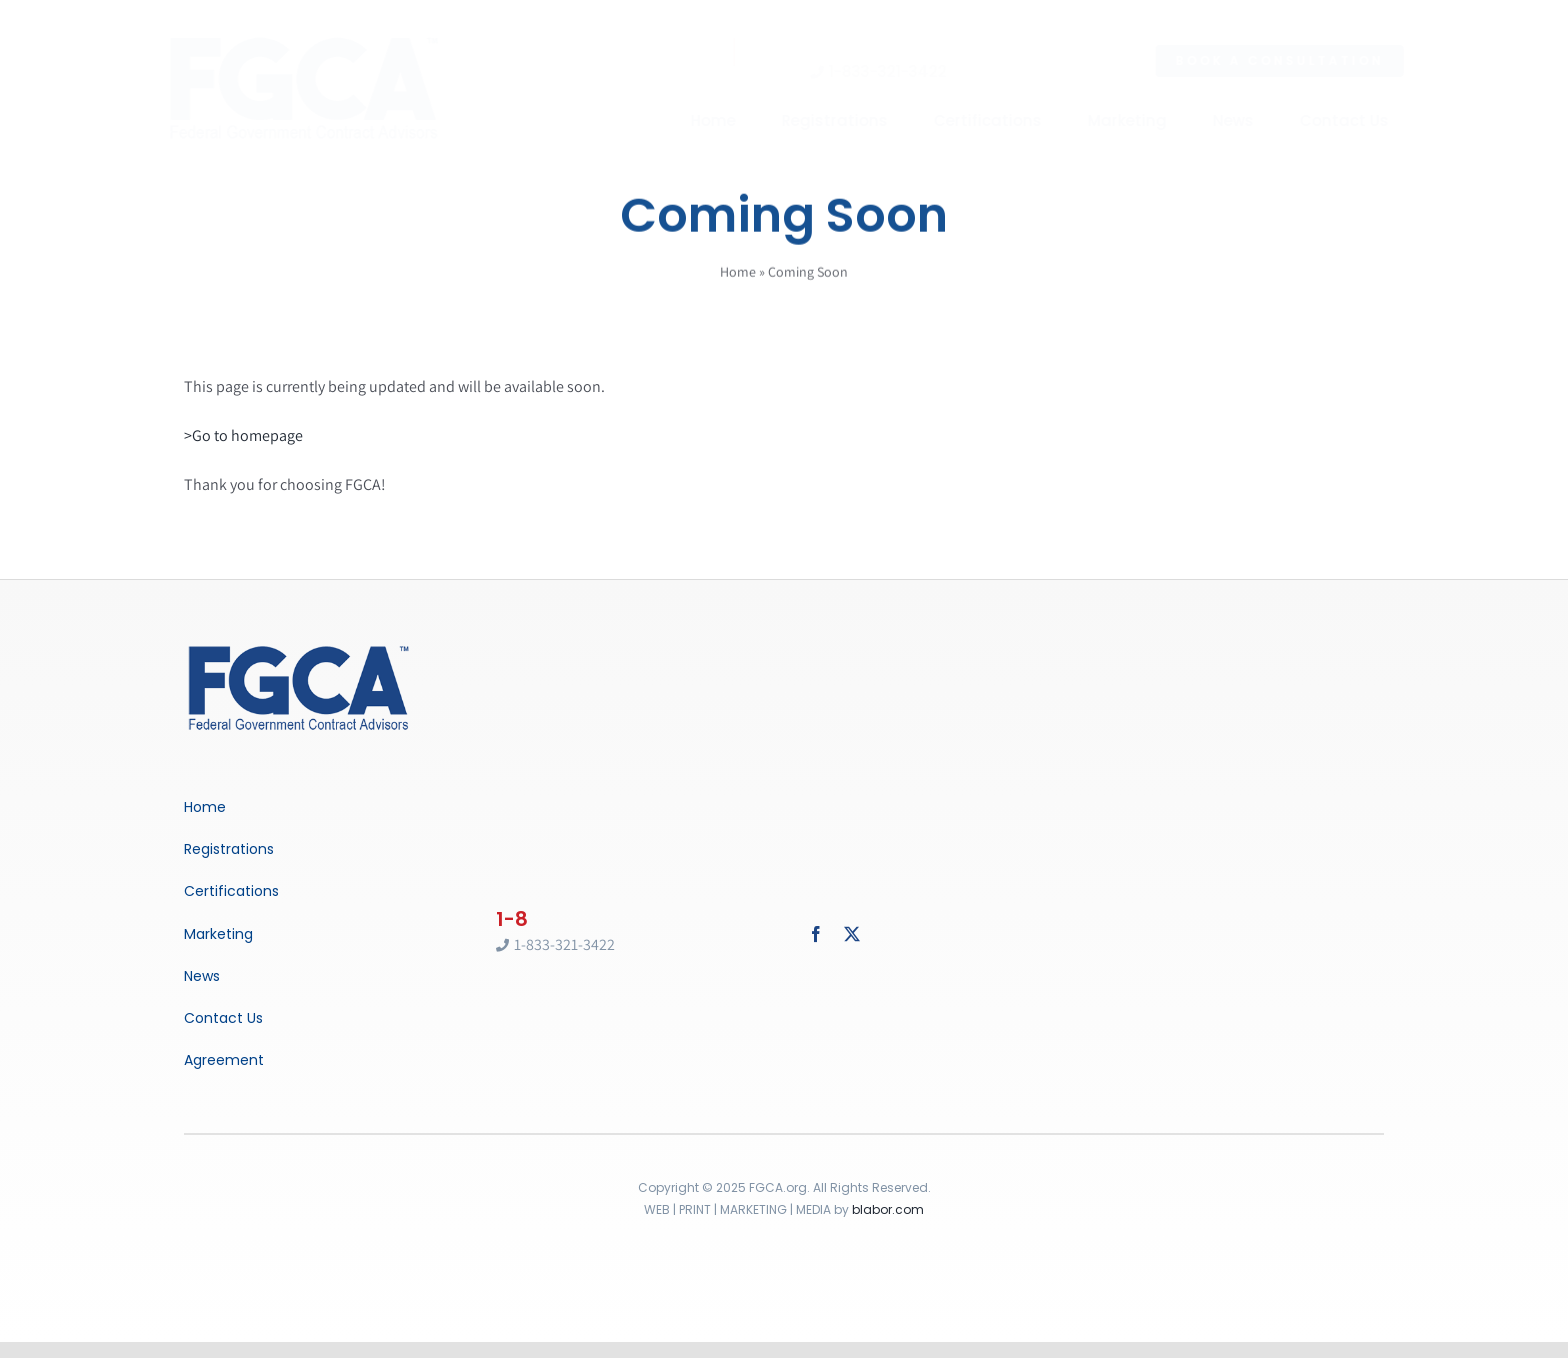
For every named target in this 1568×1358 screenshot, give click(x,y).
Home (738, 274)
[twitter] (852, 934)
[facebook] (816, 934)
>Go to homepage (243, 435)
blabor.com (888, 1209)
